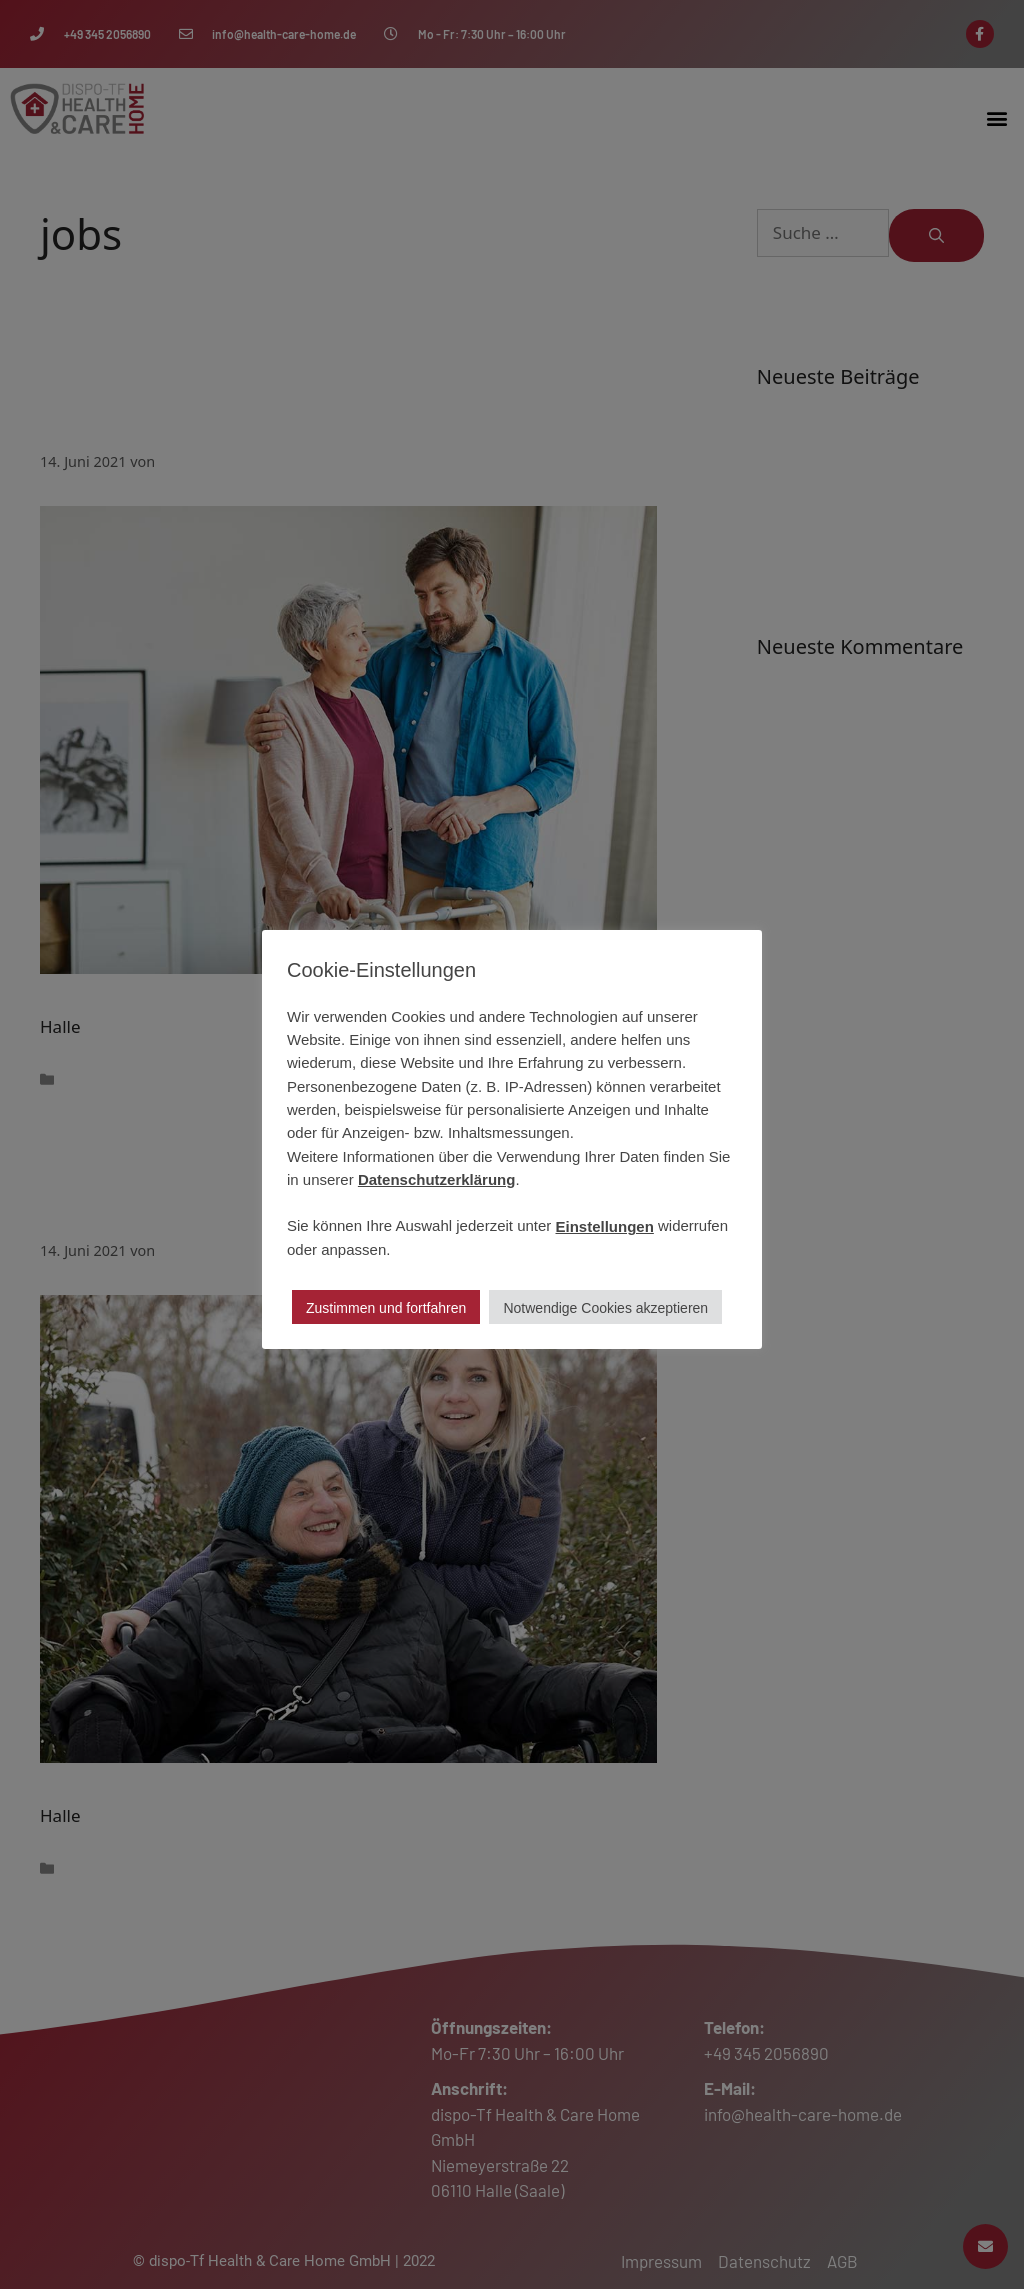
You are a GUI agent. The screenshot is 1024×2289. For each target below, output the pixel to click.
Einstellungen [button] (605, 1226)
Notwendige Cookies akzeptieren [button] (605, 1308)
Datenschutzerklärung (437, 1179)
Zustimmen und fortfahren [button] (386, 1308)
